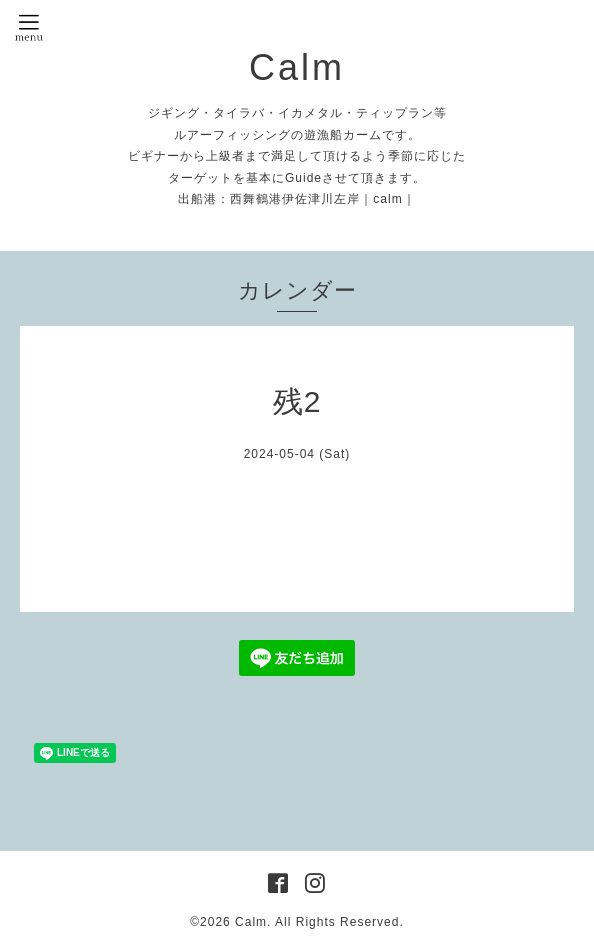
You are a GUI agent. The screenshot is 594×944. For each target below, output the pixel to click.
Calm (297, 67)
